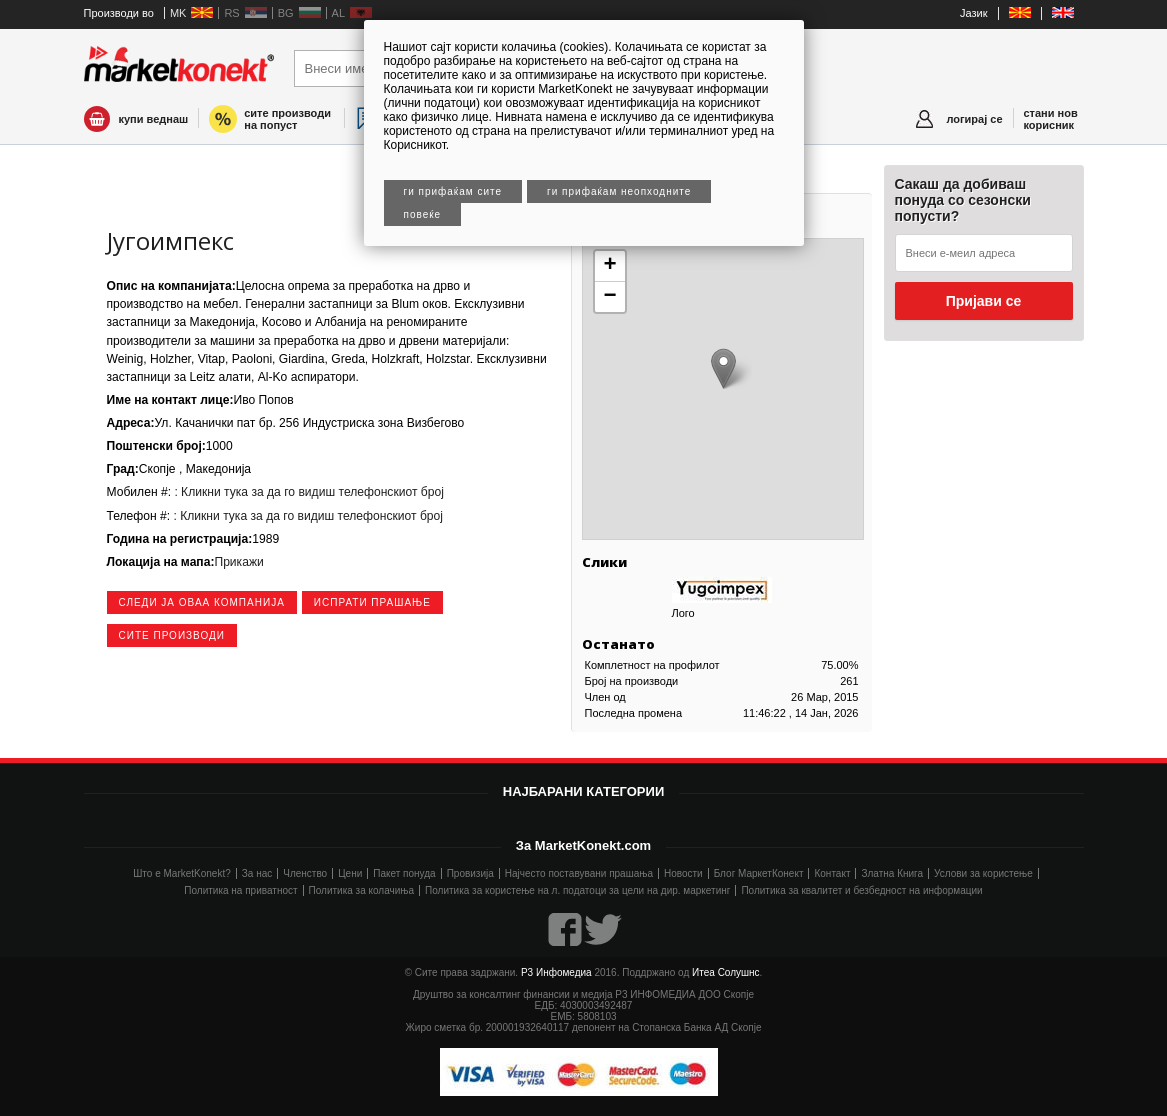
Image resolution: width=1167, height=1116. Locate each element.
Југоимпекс (170, 240)
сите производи (172, 635)
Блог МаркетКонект (759, 873)
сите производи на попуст (287, 119)
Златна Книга (892, 873)
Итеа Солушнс (726, 972)
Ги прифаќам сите (453, 191)
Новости (683, 873)
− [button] (609, 297)
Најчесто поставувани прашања (579, 873)
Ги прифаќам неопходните (619, 191)
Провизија (470, 873)
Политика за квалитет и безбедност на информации (861, 890)
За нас (257, 873)
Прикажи (238, 562)
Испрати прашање (372, 602)
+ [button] (609, 266)
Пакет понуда (404, 873)
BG (286, 13)
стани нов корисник (1051, 119)
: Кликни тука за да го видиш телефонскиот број (307, 492)
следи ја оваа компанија (202, 602)
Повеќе (423, 214)
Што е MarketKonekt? (182, 873)
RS (231, 13)
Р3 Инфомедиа (556, 972)
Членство (305, 873)
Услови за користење (983, 873)
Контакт (832, 873)
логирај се (974, 119)
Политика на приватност (240, 890)
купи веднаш (154, 119)
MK (178, 13)
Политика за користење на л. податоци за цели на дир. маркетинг (577, 890)
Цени (350, 873)
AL (338, 13)
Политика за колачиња (361, 890)
